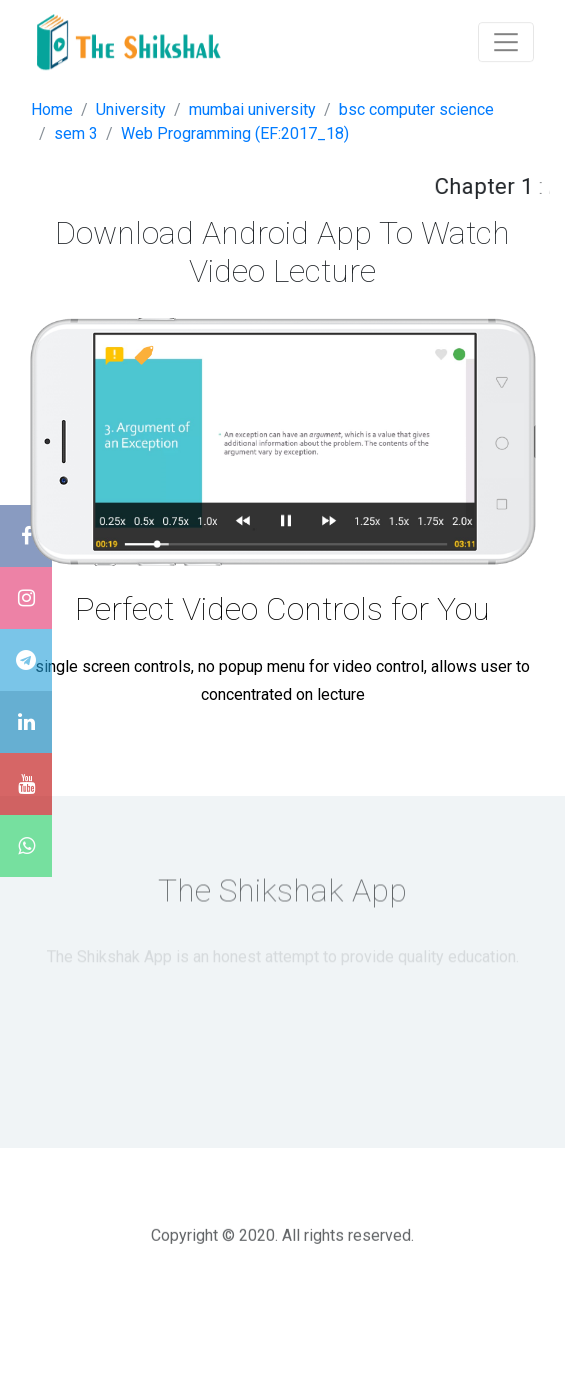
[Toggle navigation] (506, 40)
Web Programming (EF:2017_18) (235, 133)
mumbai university (252, 109)
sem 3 (76, 133)
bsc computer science (416, 109)
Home (52, 109)
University (131, 109)
